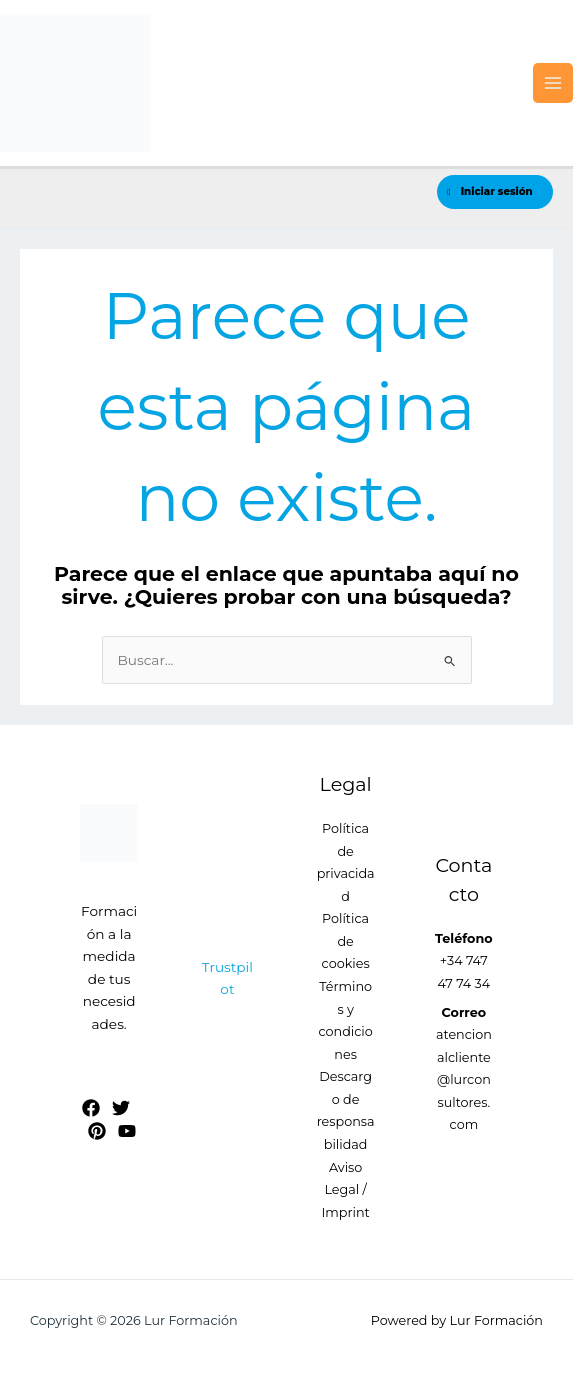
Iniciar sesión (489, 191)
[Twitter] (121, 1108)
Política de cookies (346, 941)
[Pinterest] (97, 1131)
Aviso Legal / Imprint (345, 1190)
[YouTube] (127, 1131)
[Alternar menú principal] (553, 83)
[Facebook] (91, 1108)
